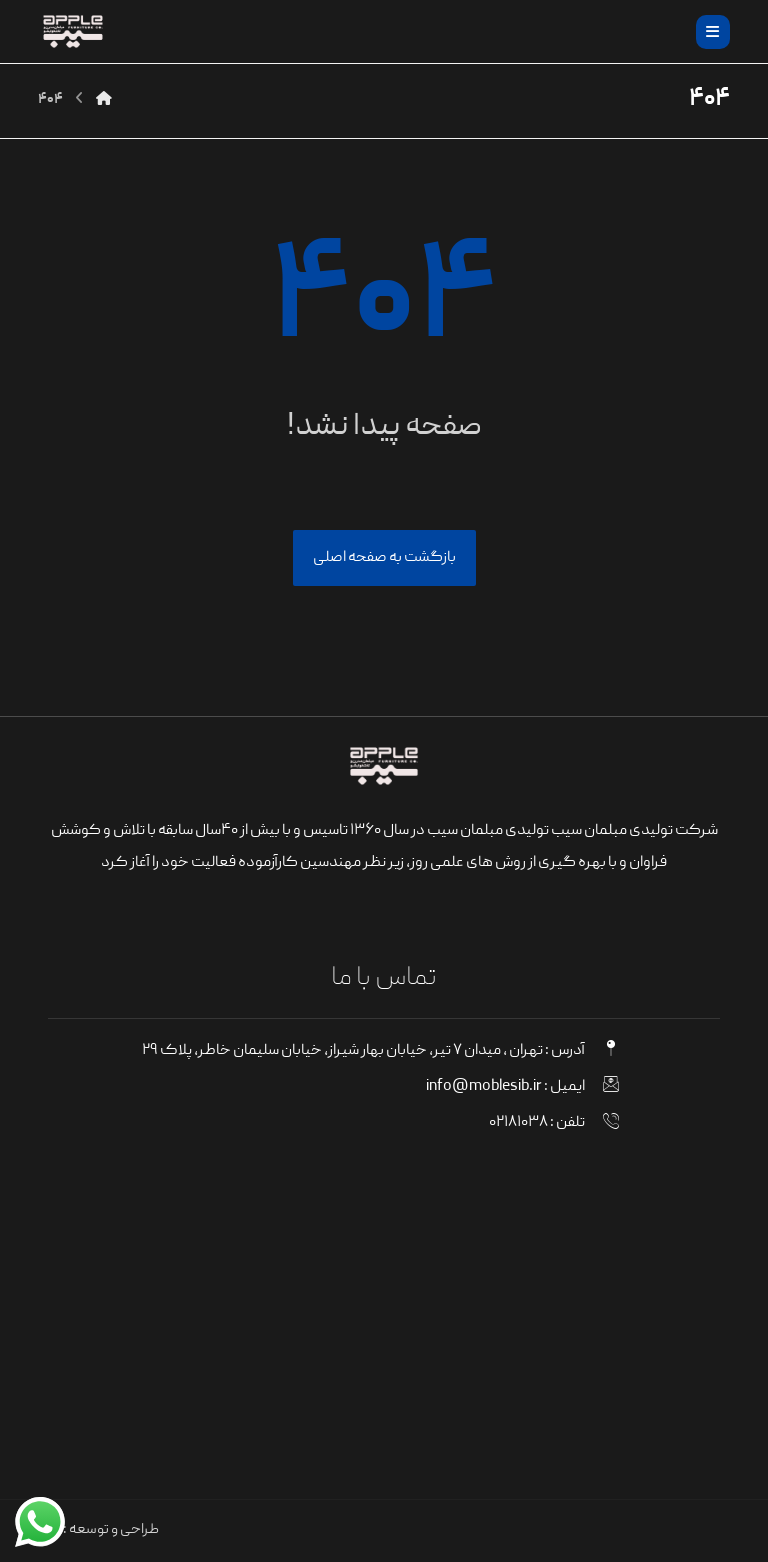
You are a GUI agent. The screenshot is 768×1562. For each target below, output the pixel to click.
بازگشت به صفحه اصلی (384, 558)
